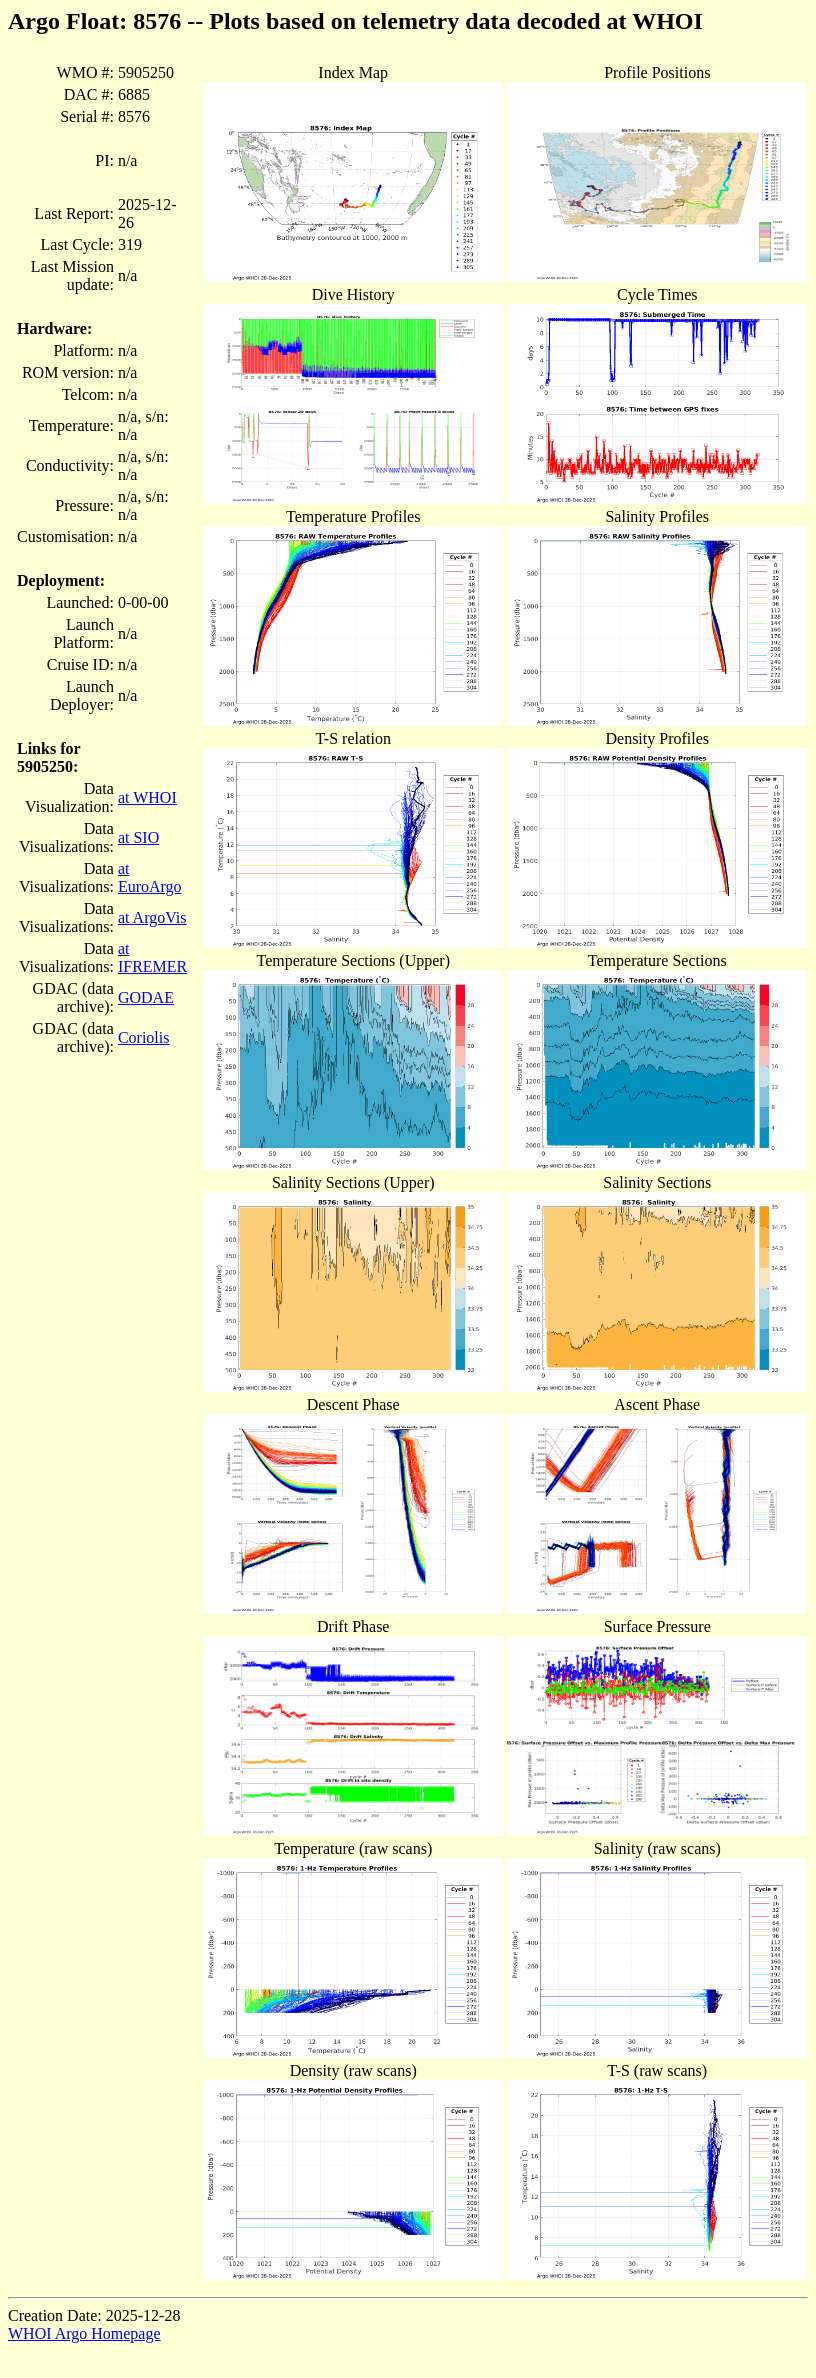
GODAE (146, 997)
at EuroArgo (150, 877)
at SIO (138, 837)
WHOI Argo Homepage (84, 2333)
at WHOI (147, 797)
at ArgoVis (152, 917)
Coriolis (144, 1037)
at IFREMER (152, 957)
